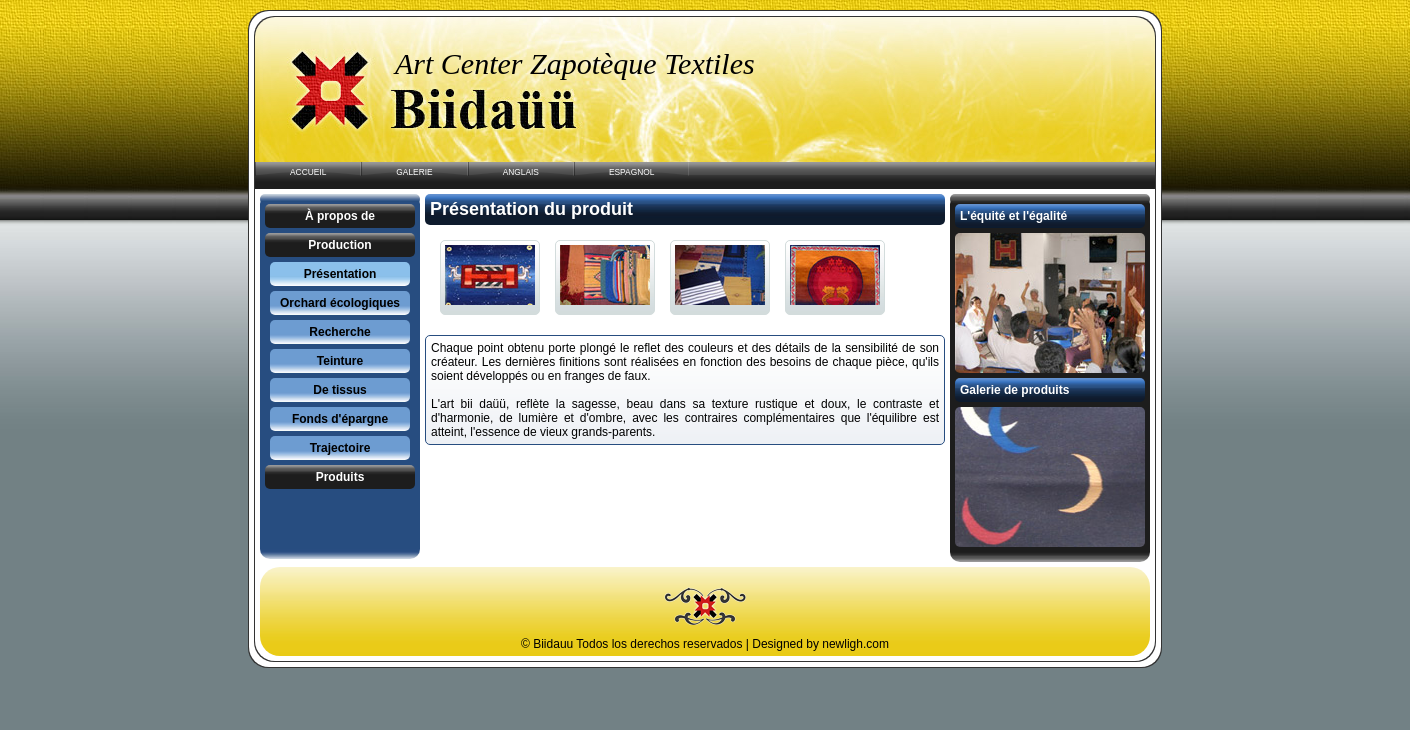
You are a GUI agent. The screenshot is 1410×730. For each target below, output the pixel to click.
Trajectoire (340, 448)
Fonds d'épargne (340, 419)
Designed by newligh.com (820, 644)
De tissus (339, 390)
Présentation (340, 274)
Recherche (339, 332)
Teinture (340, 361)
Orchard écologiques (340, 303)
